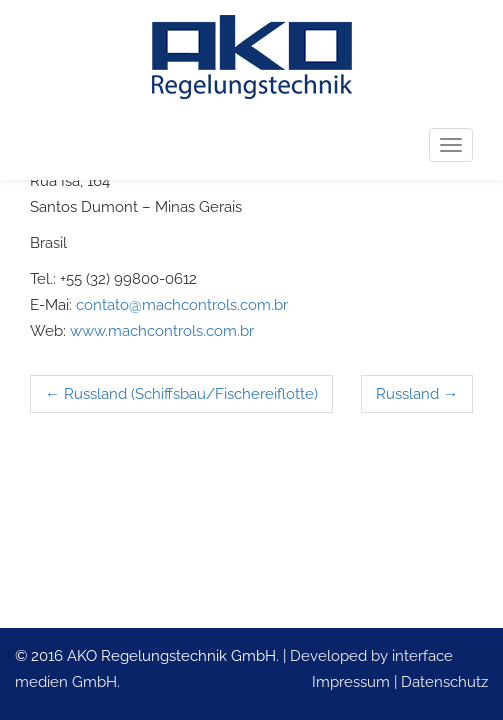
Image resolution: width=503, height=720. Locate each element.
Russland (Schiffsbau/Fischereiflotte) (181, 394)
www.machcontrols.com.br (162, 331)
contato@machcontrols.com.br (182, 305)
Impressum (351, 682)
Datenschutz (444, 682)
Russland (417, 394)
